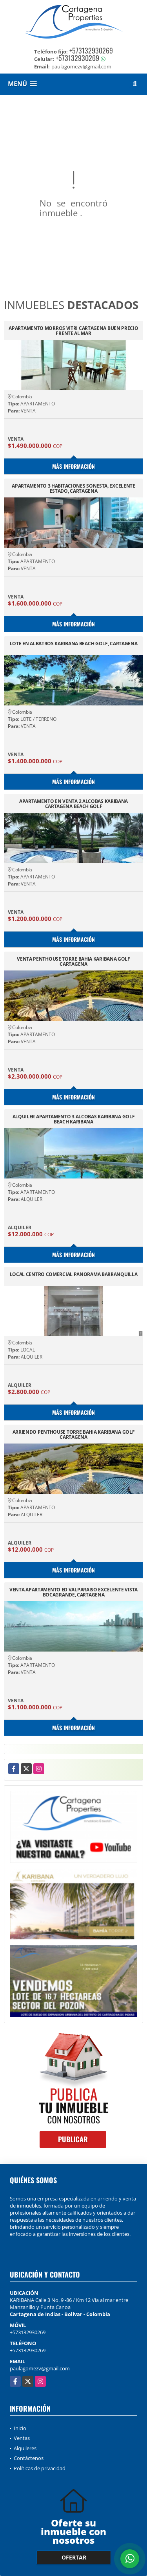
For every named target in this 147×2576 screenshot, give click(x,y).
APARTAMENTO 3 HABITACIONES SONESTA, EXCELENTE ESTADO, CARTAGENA (73, 488)
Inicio (20, 2428)
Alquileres (25, 2448)
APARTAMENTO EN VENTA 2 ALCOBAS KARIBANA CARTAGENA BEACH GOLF (73, 804)
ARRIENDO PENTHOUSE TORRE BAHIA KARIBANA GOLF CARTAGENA (74, 1434)
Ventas (22, 2438)
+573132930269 (91, 50)
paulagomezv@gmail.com (40, 2368)
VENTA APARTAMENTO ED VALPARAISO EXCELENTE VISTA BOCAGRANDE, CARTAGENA (73, 1592)
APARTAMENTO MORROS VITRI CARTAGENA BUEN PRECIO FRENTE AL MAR (73, 331)
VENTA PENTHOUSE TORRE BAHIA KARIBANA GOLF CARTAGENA (73, 961)
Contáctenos (29, 2458)
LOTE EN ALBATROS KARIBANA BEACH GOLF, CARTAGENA (74, 644)
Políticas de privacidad (39, 2468)
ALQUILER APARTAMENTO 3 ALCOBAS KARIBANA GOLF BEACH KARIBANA (74, 1119)
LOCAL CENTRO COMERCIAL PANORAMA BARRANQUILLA (74, 1275)
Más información (73, 466)
